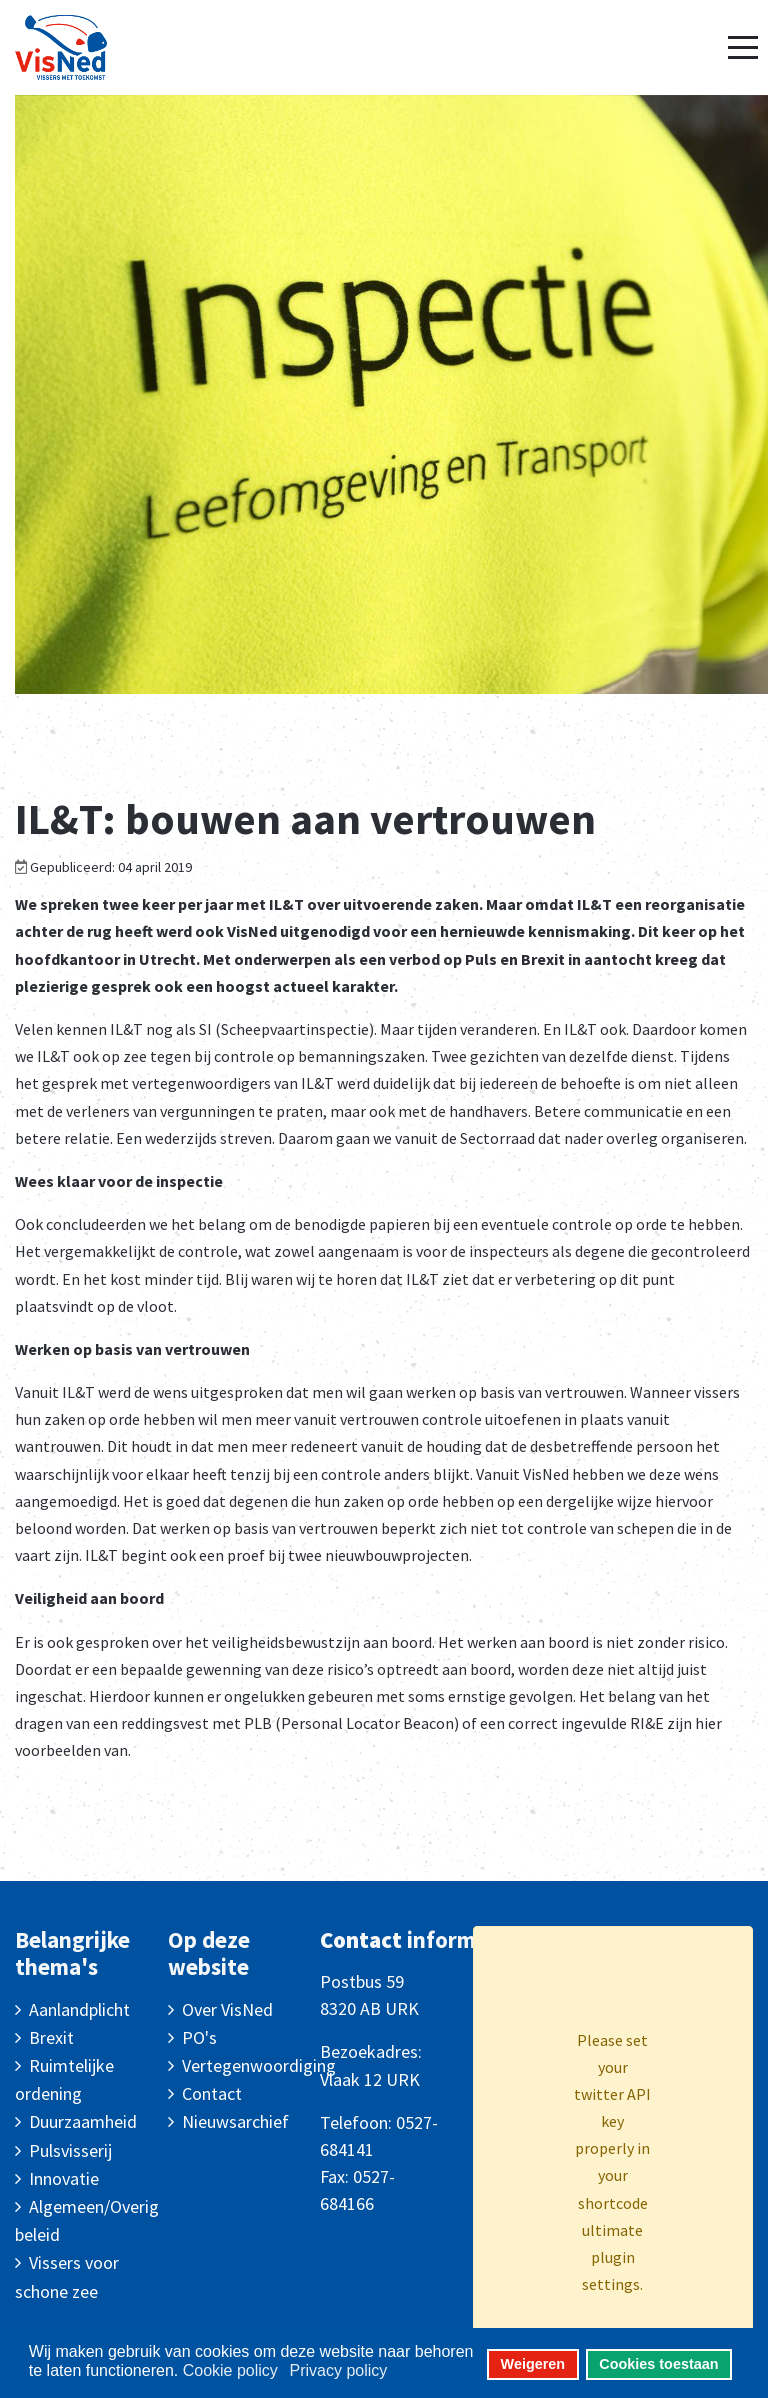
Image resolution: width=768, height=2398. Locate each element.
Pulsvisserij (70, 2150)
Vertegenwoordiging (259, 2065)
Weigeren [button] (533, 2364)
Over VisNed (227, 2009)
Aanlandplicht (79, 2009)
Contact (212, 2093)
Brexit (51, 2037)
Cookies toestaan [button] (658, 2364)
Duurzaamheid (83, 2121)
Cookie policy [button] (230, 2370)
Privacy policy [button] (338, 2370)
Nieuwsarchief (235, 2121)
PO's (199, 2037)
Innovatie (64, 2178)
